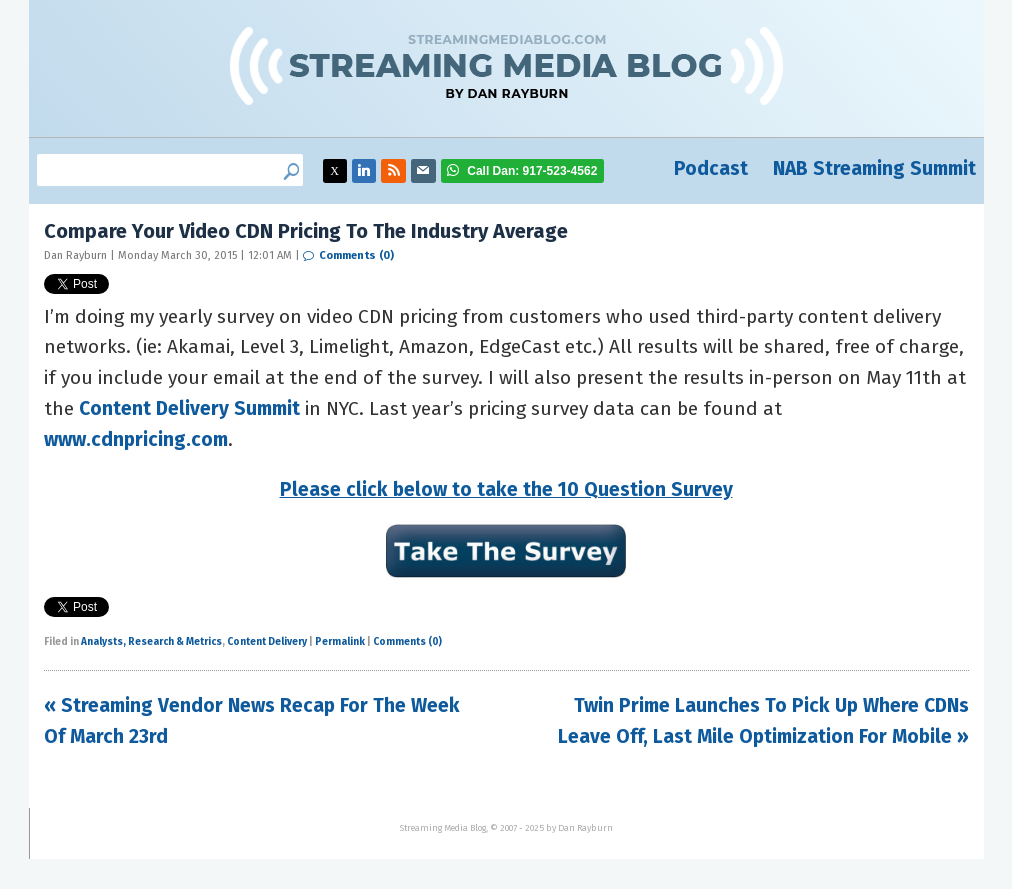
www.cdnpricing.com (136, 439)
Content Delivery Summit (189, 408)
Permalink (340, 642)
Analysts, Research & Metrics (151, 642)
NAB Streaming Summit (874, 168)
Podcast (711, 168)
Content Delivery (267, 642)
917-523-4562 (532, 171)
